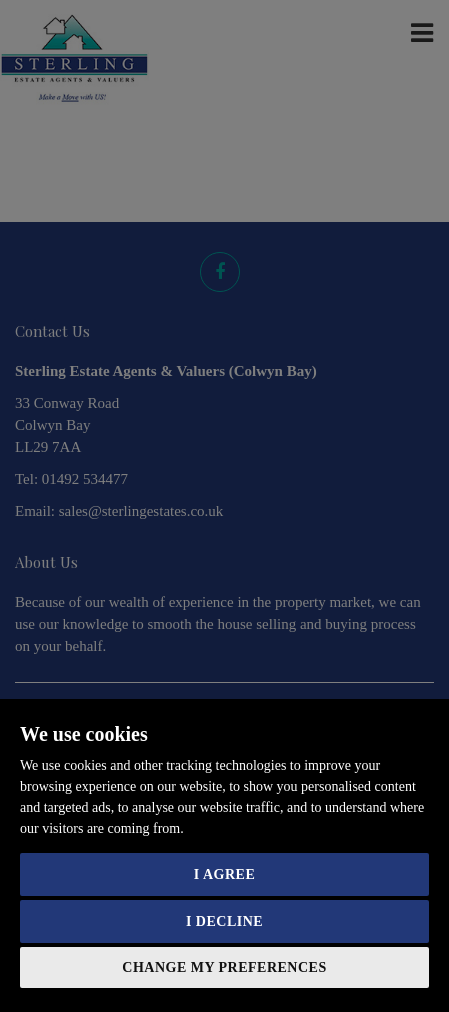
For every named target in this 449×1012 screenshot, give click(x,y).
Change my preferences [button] (224, 967)
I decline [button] (224, 921)
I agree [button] (224, 874)
